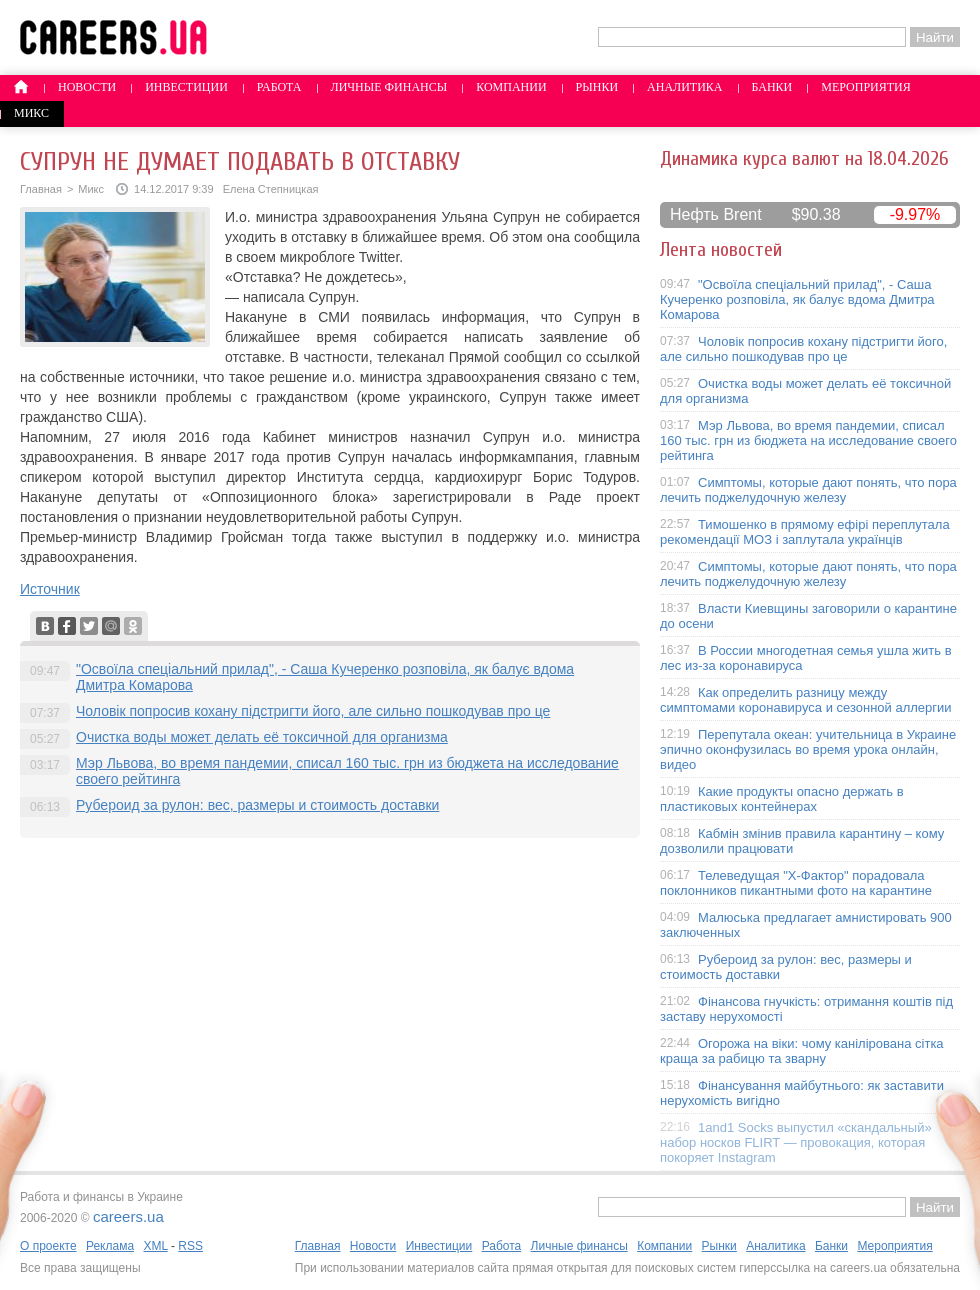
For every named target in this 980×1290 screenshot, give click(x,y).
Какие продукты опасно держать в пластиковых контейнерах (782, 799)
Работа (279, 87)
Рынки (597, 87)
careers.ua (128, 1216)
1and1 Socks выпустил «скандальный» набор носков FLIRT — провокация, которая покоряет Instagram (796, 1142)
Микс (31, 113)
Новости (87, 87)
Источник (50, 589)
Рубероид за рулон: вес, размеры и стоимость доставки (257, 805)
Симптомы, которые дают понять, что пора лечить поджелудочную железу (808, 490)
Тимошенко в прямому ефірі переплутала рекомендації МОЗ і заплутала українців (805, 532)
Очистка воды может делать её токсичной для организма (262, 737)
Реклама (110, 1246)
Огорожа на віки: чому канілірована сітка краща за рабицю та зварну (802, 1051)
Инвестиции (186, 87)
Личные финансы (389, 87)
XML (155, 1246)
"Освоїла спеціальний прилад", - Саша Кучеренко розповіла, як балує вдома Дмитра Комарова (797, 299)
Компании (511, 87)
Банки (772, 87)
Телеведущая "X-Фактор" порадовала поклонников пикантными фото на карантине (796, 883)
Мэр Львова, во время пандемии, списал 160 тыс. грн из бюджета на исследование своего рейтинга (808, 440)
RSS (190, 1246)
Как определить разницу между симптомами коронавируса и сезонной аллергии (806, 700)
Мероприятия (866, 87)
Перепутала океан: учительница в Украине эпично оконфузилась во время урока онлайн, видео (808, 749)
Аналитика (684, 87)
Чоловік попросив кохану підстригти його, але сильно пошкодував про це (313, 711)
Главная (41, 189)
